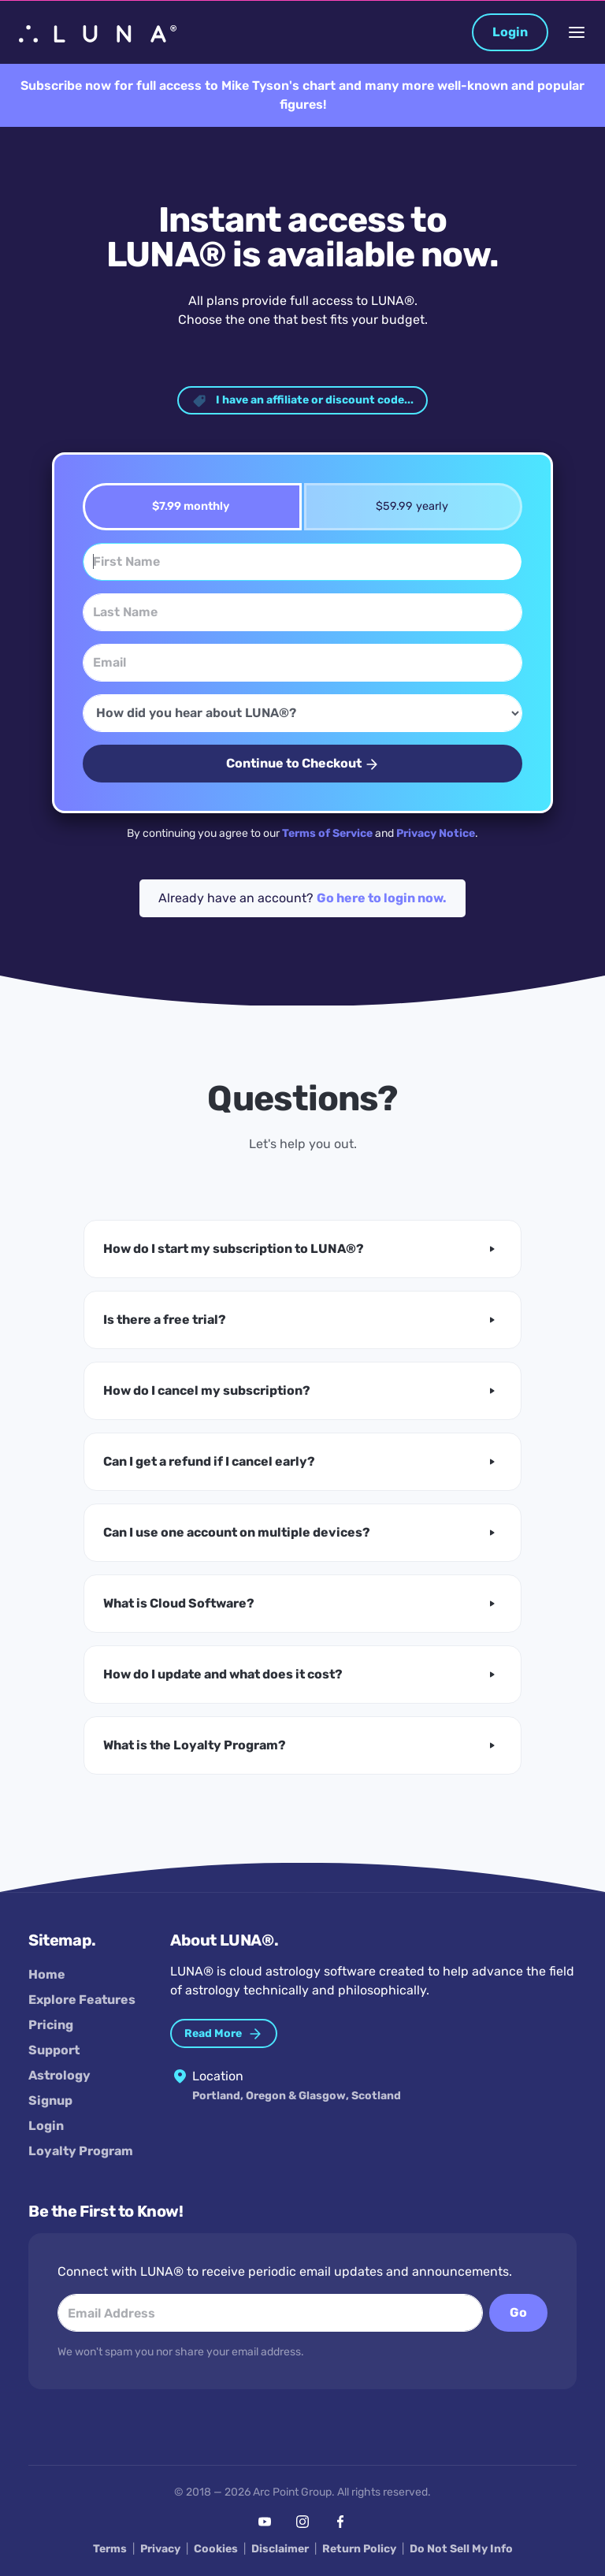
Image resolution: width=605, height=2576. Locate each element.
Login (510, 31)
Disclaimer (280, 2549)
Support (54, 2050)
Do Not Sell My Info (461, 2549)
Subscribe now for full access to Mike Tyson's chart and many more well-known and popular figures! (302, 95)
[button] (302, 1249)
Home (46, 1974)
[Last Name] (302, 612)
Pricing (50, 2024)
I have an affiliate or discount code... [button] (302, 401)
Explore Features (81, 1999)
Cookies (216, 2549)
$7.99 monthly (185, 506)
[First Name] (302, 562)
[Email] (302, 663)
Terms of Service (327, 833)
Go (518, 2312)
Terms (110, 2549)
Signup (50, 2100)
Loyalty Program (80, 2150)
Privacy (160, 2549)
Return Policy (359, 2549)
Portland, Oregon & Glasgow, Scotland (296, 2095)
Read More (223, 2034)
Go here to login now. (382, 897)
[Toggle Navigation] (576, 32)
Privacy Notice (435, 833)
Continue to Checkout (303, 764)
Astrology (59, 2075)
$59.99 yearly (407, 506)
